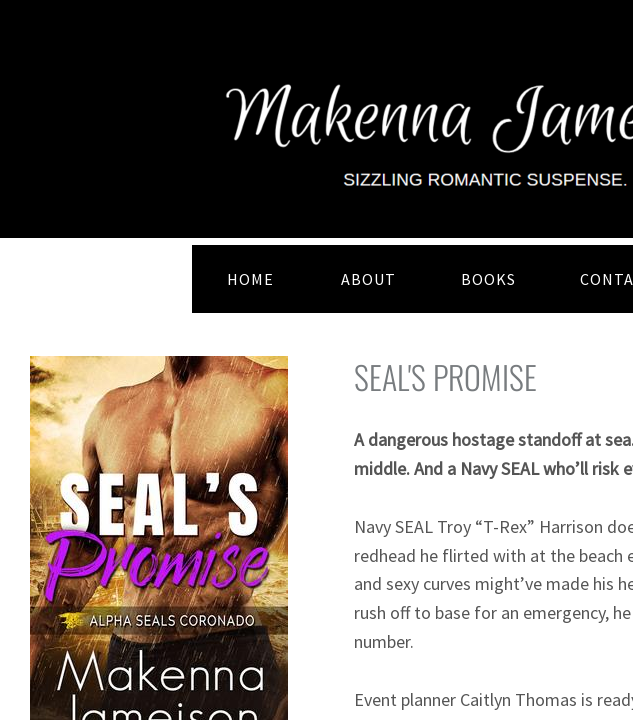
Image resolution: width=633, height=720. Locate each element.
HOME (250, 279)
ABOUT (368, 279)
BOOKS (488, 279)
